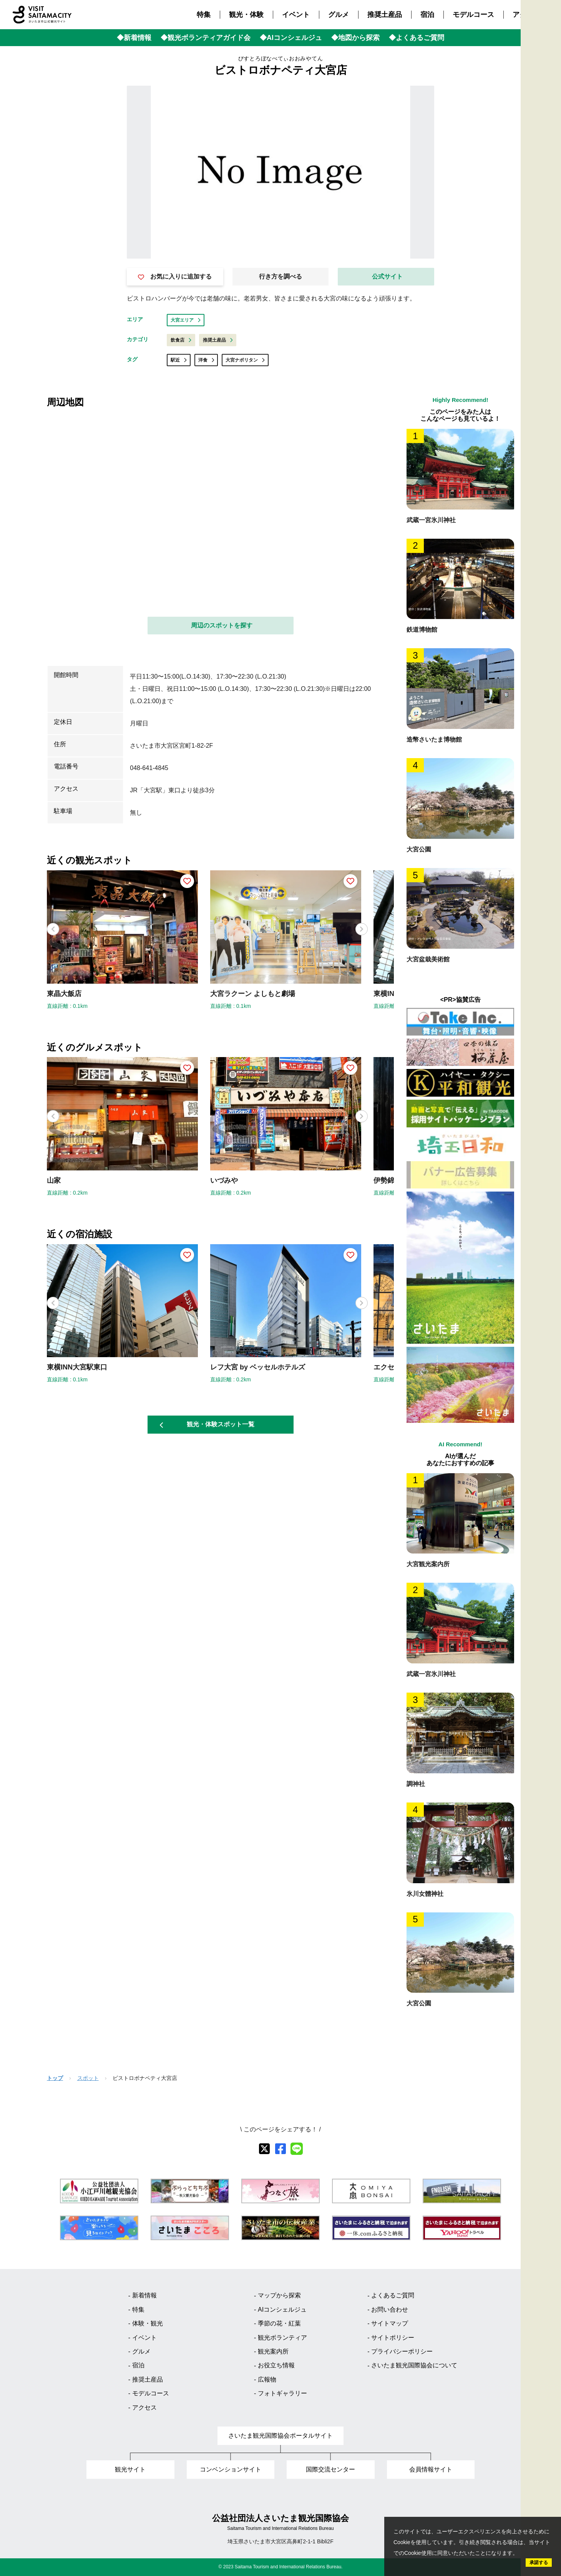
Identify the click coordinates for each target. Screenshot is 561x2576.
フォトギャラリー (282, 2393)
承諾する (538, 2562)
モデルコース (473, 14)
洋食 (206, 360)
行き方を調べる (280, 276)
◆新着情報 (134, 37)
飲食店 (181, 340)
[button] (361, 929)
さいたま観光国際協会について (414, 2365)
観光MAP (549, 90)
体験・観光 (147, 2323)
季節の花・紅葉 (279, 2323)
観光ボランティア (282, 2337)
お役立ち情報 (276, 2365)
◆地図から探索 (355, 37)
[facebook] (280, 2149)
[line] (296, 2149)
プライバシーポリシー (402, 2351)
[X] (264, 2149)
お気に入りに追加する (175, 276)
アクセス (526, 14)
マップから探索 (279, 2295)
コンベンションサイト (230, 2469)
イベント (296, 14)
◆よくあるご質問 (416, 37)
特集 (204, 14)
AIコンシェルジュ (282, 2309)
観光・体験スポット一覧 (207, 1424)
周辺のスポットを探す (221, 625)
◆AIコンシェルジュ (291, 37)
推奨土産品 (384, 14)
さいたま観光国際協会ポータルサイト (280, 2435)
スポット (88, 2078)
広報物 (267, 2379)
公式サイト (387, 276)
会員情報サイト (430, 2469)
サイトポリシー (392, 2337)
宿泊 (427, 14)
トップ (55, 2078)
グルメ (338, 14)
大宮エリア (186, 320)
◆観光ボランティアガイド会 (206, 37)
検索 (549, 142)
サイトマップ (389, 2323)
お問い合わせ (389, 2309)
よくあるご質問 (392, 2295)
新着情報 (144, 2295)
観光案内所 (273, 2351)
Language (549, 163)
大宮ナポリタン (245, 360)
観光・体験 (246, 14)
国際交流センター (330, 2469)
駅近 (179, 360)
